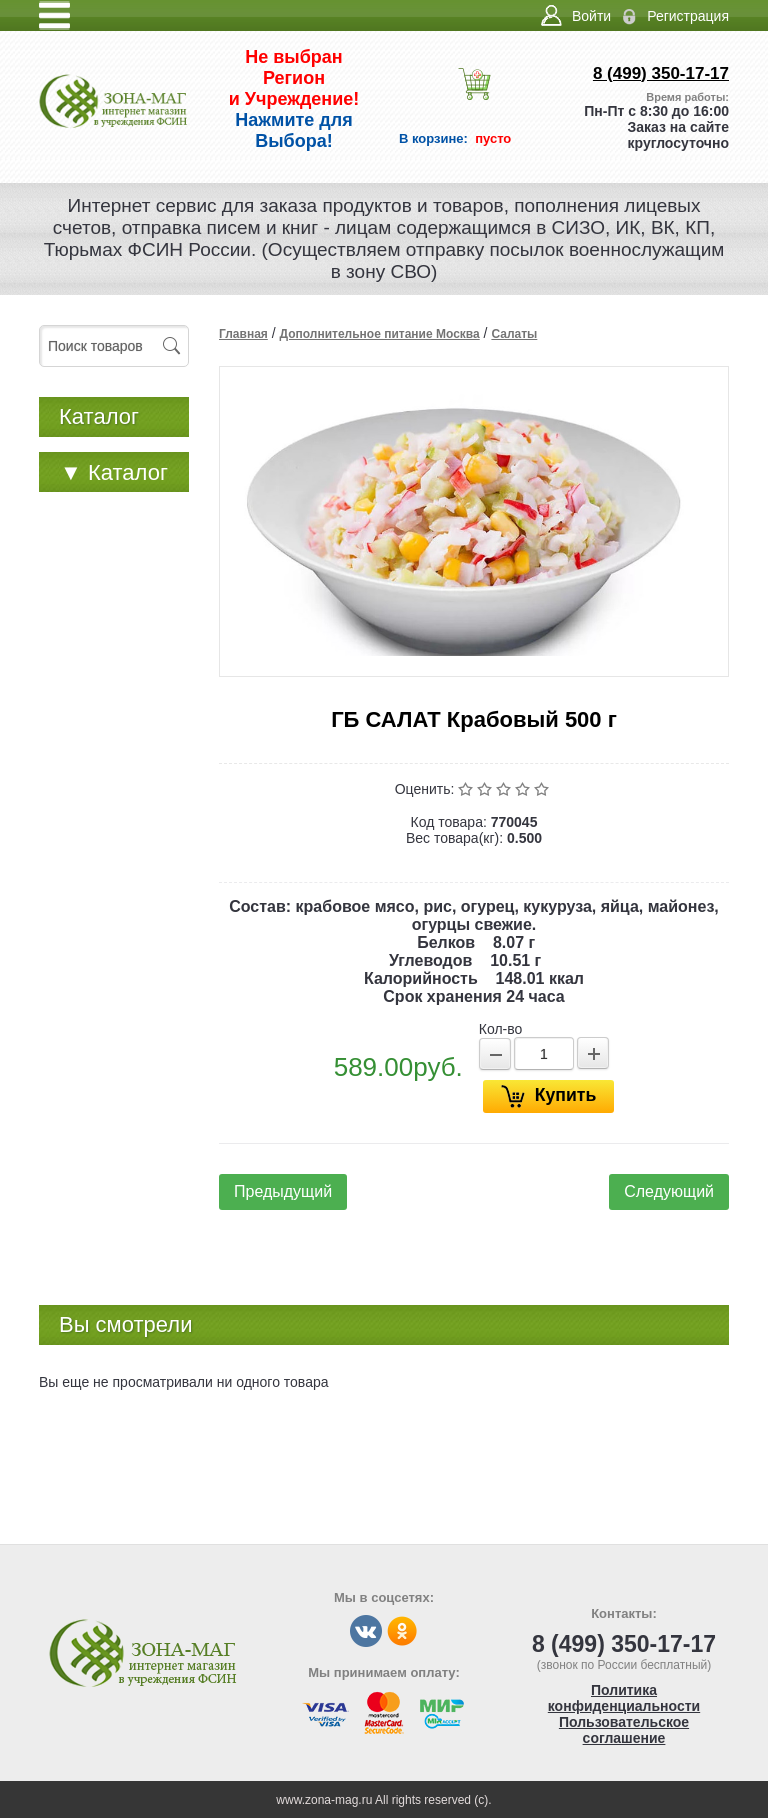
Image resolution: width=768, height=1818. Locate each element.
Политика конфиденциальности (624, 1698)
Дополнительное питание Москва (379, 334)
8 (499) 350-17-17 (661, 73)
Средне (505, 789)
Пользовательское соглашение (624, 1730)
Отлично (543, 789)
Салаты (514, 334)
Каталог (114, 472)
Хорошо (524, 789)
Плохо (486, 789)
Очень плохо (467, 789)
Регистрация (688, 16)
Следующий (669, 1191)
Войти (591, 16)
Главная (243, 334)
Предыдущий (283, 1191)
